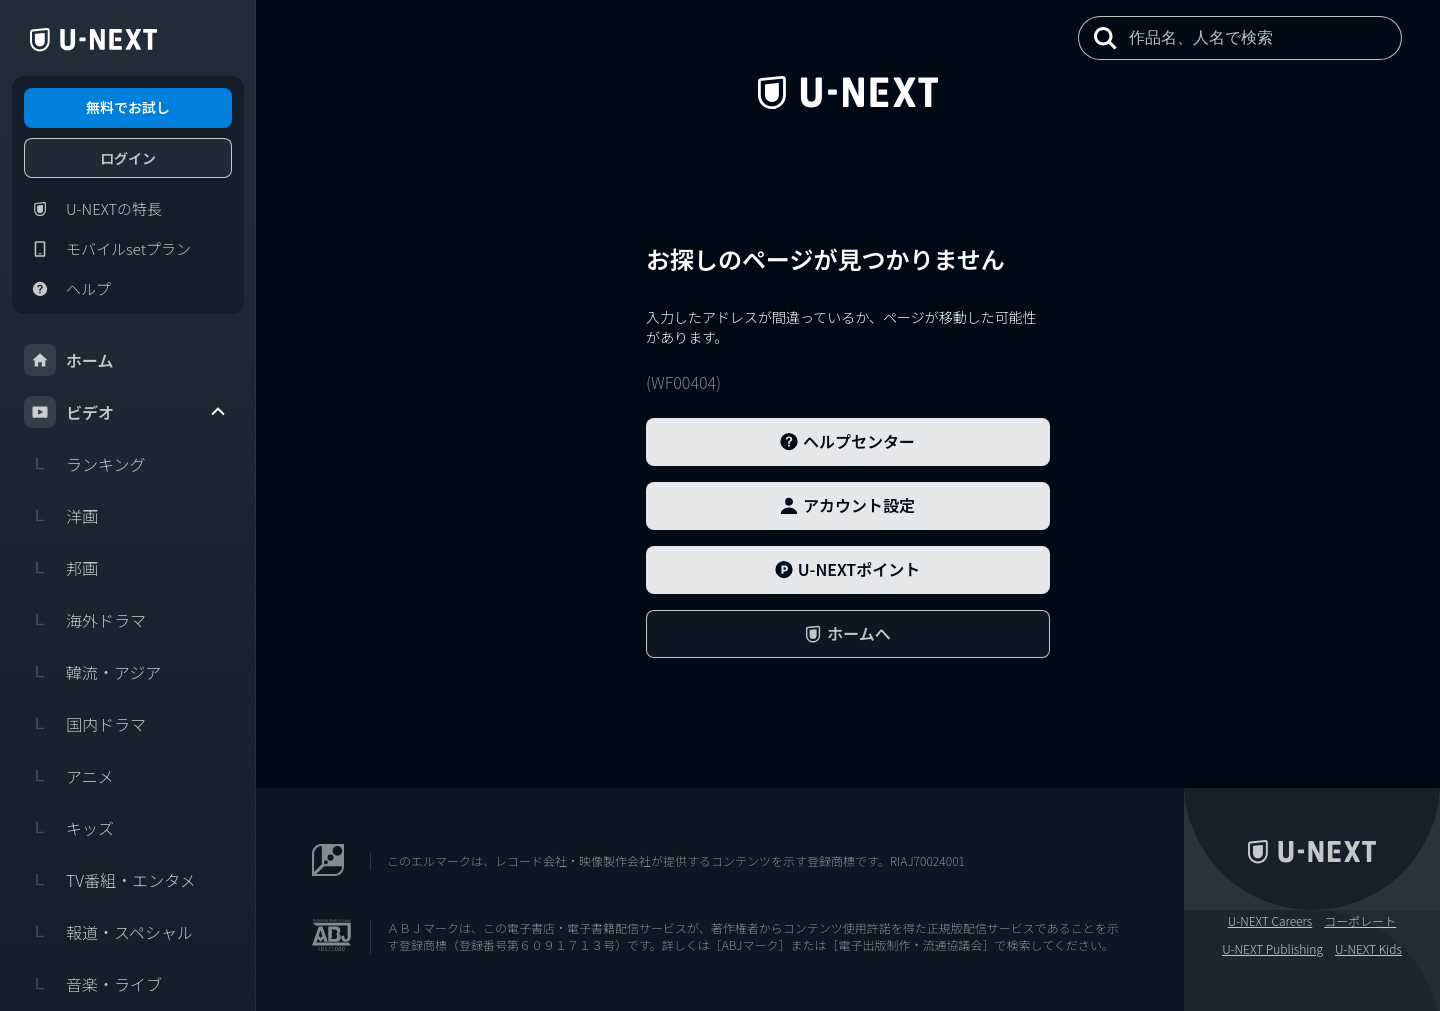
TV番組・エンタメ (110, 880)
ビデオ (126, 412)
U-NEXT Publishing (1272, 949)
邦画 (61, 568)
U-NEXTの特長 (93, 209)
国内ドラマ (85, 724)
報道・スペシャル (108, 932)
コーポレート (1360, 921)
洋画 (61, 516)
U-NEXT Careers (1270, 921)
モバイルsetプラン (107, 249)
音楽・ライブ (93, 984)
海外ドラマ (85, 620)
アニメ (69, 776)
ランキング (85, 464)
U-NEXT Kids (1368, 949)
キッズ (69, 828)
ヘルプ (67, 289)
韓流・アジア (92, 672)
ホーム (69, 360)
